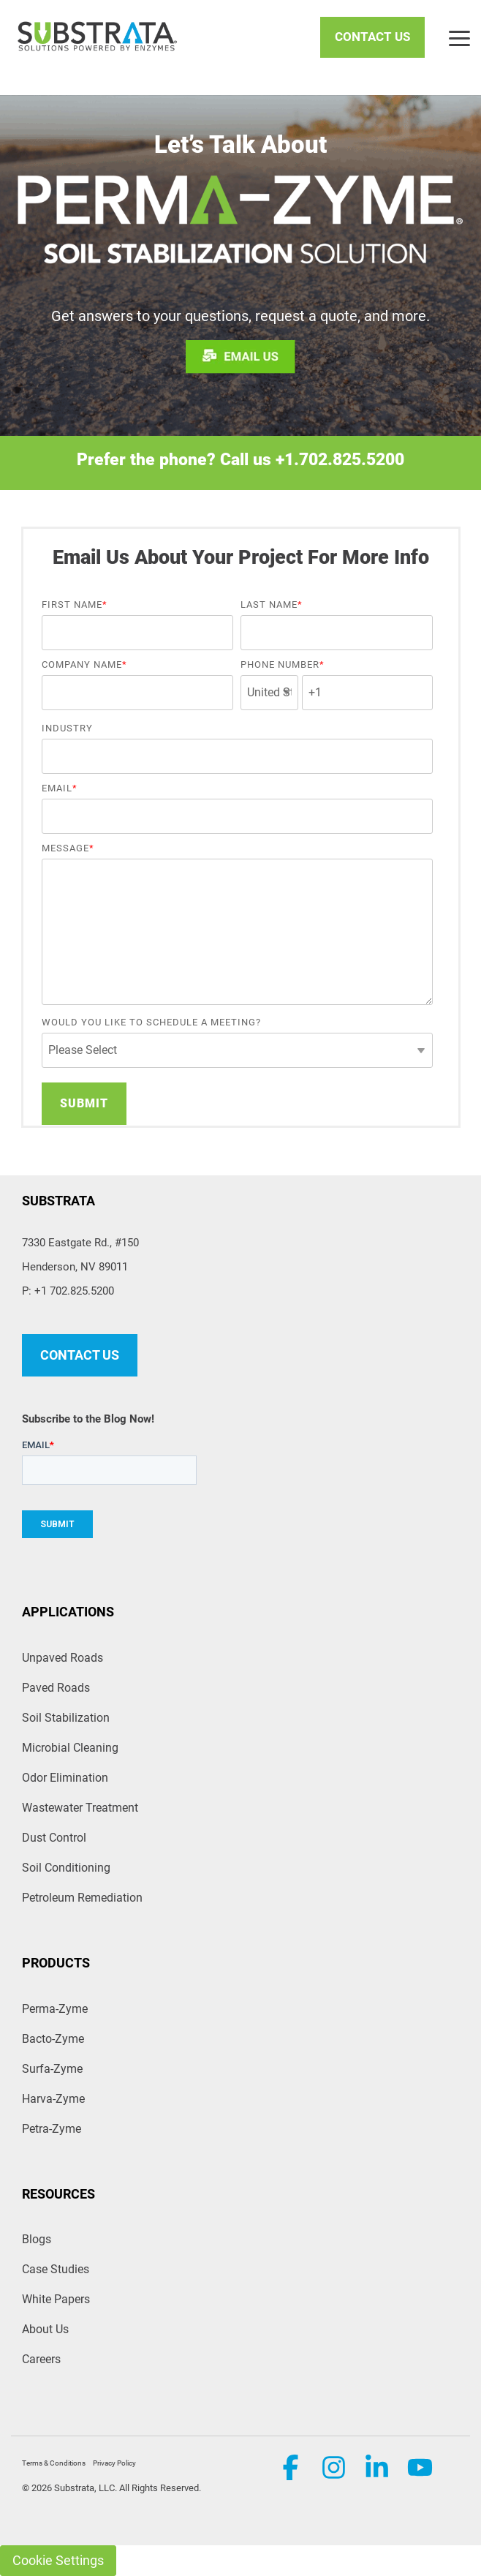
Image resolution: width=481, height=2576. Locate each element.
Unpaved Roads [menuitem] (62, 1658)
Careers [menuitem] (41, 2359)
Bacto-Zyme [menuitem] (53, 2039)
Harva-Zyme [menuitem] (53, 2099)
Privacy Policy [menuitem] (114, 2463)
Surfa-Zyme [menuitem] (52, 2069)
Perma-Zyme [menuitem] (55, 2009)
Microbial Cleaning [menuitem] (70, 1748)
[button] (459, 37)
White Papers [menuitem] (56, 2299)
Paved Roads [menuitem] (56, 1688)
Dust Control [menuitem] (54, 1838)
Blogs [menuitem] (36, 2239)
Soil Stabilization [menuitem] (66, 1718)
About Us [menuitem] (45, 2329)
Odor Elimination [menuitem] (65, 1778)
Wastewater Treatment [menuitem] (80, 1808)
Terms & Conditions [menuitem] (54, 2463)
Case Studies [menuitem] (55, 2269)
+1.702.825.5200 (340, 460)
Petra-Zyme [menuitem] (51, 2129)
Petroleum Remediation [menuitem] (82, 1898)
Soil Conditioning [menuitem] (66, 1868)
